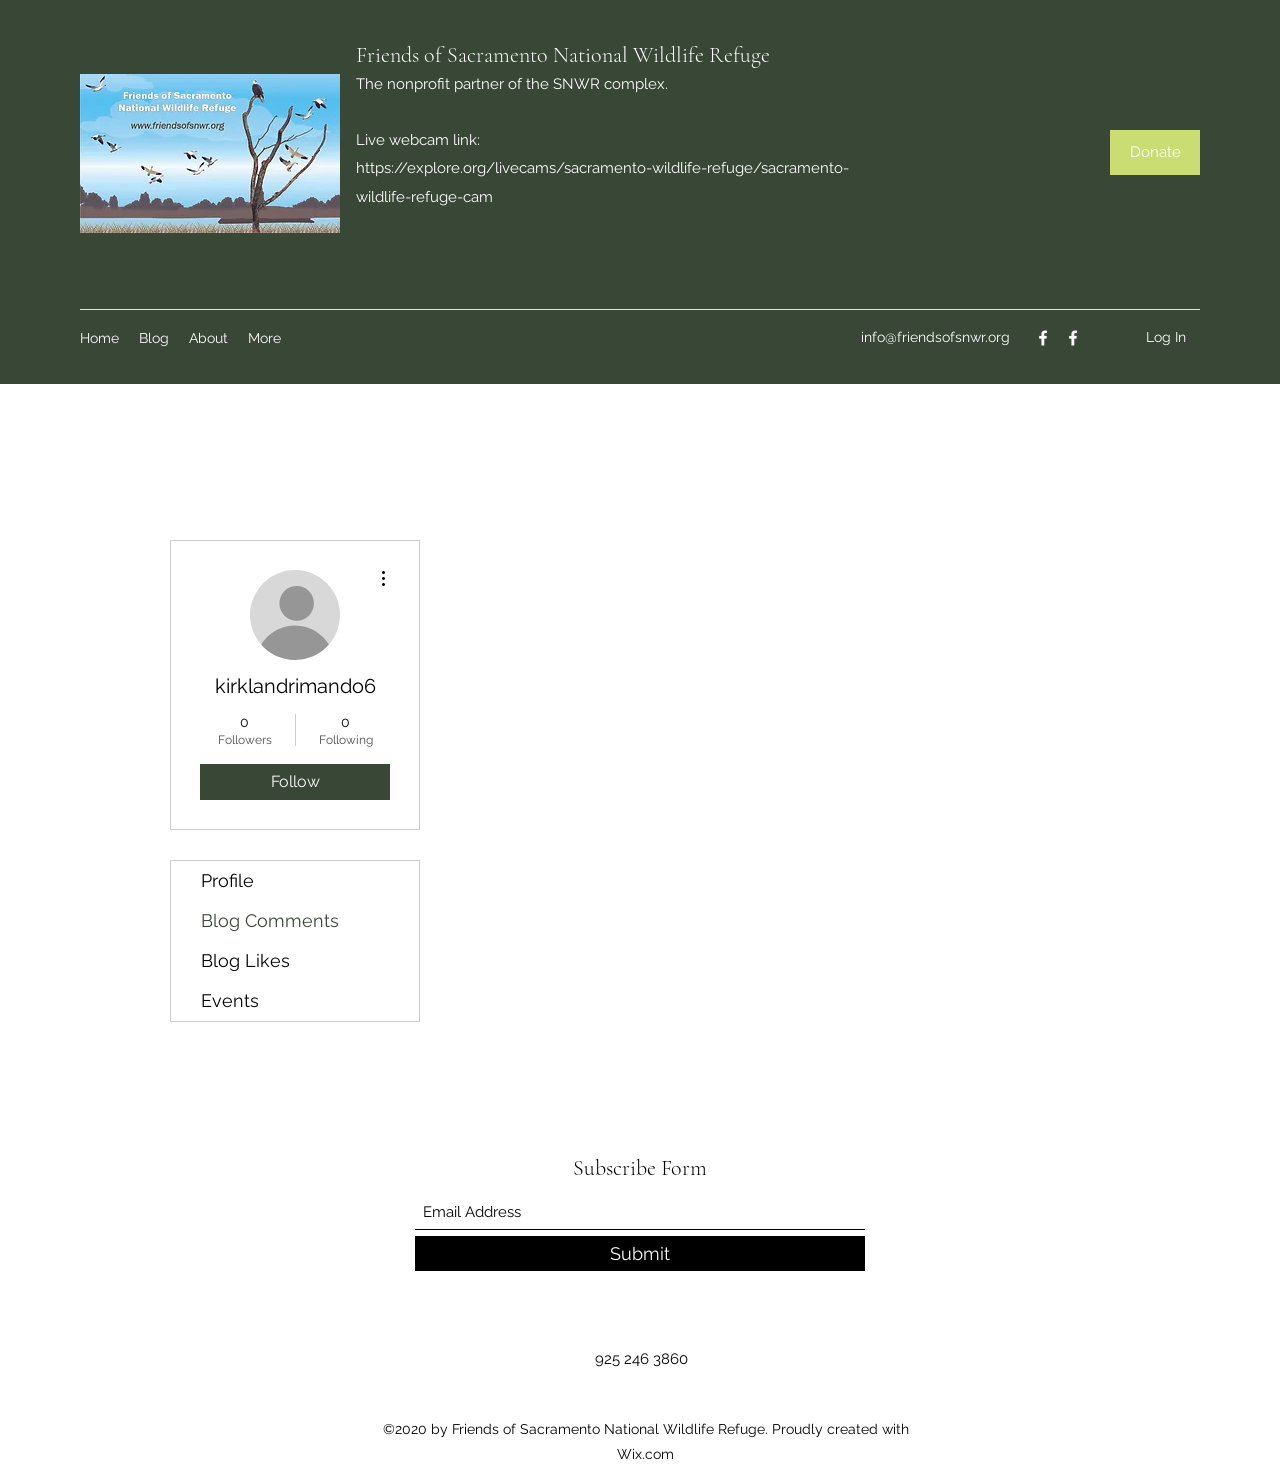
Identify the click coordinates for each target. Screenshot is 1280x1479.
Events (230, 1000)
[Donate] (1155, 152)
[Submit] (640, 1253)
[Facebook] (1043, 338)
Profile (227, 880)
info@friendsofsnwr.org (935, 337)
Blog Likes (245, 960)
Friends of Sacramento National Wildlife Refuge (563, 55)
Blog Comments (270, 920)
